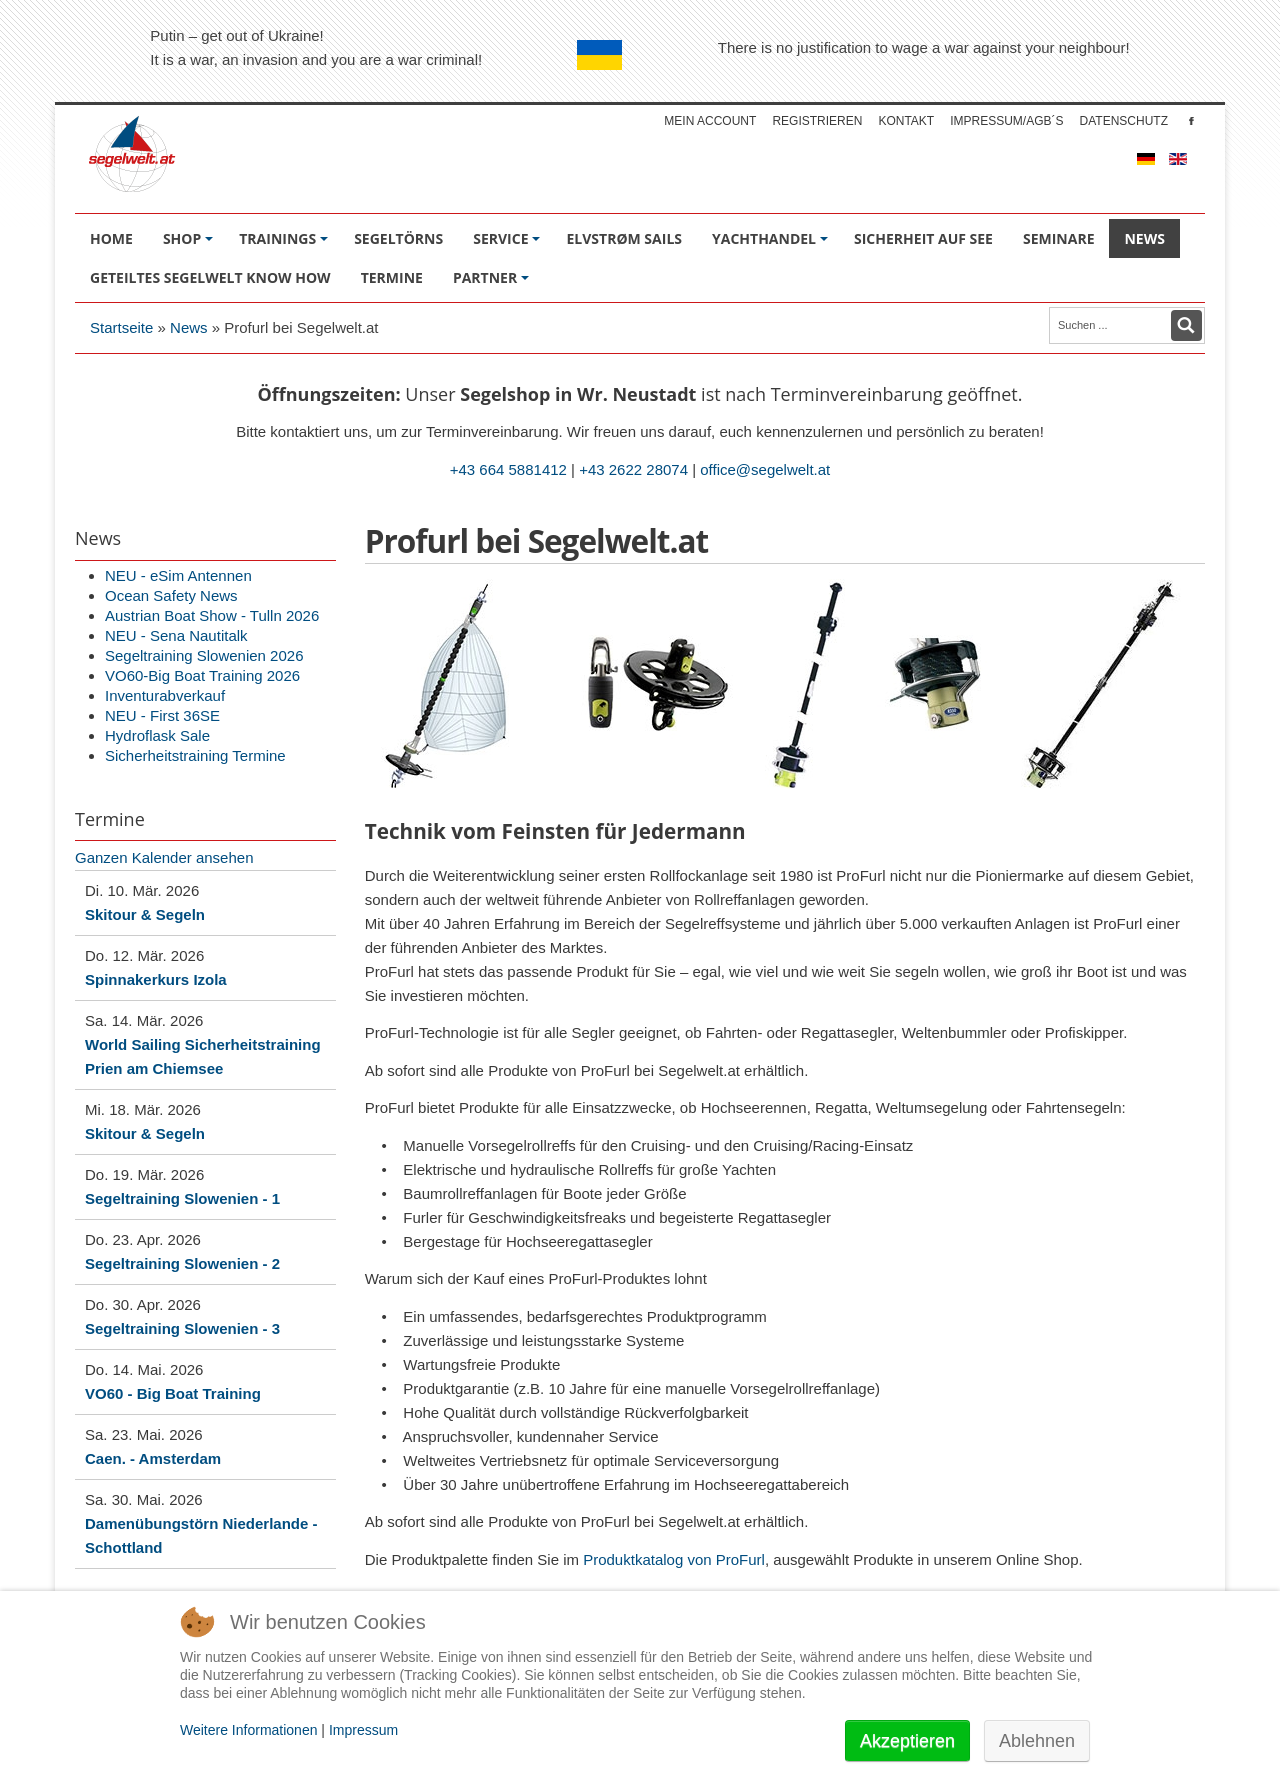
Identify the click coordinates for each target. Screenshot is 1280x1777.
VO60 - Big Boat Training (173, 1393)
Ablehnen (1037, 1741)
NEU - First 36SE (162, 715)
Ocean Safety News (171, 595)
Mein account (710, 121)
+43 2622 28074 (633, 469)
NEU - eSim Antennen (178, 575)
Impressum (363, 1730)
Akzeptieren (907, 1741)
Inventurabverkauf (165, 695)
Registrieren (817, 121)
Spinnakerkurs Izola (156, 979)
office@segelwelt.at (765, 469)
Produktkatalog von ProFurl (674, 1559)
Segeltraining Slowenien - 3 (182, 1328)
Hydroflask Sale (157, 735)
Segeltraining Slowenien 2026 (204, 655)
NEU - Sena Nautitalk (176, 635)
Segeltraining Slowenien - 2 (182, 1263)
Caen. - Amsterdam (153, 1458)
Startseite (121, 327)
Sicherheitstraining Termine (195, 755)
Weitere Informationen (248, 1730)
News (189, 327)
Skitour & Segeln (145, 914)
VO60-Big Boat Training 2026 (202, 675)
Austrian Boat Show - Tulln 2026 (212, 615)
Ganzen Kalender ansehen (164, 857)
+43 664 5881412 (508, 469)
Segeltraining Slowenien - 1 (182, 1198)
